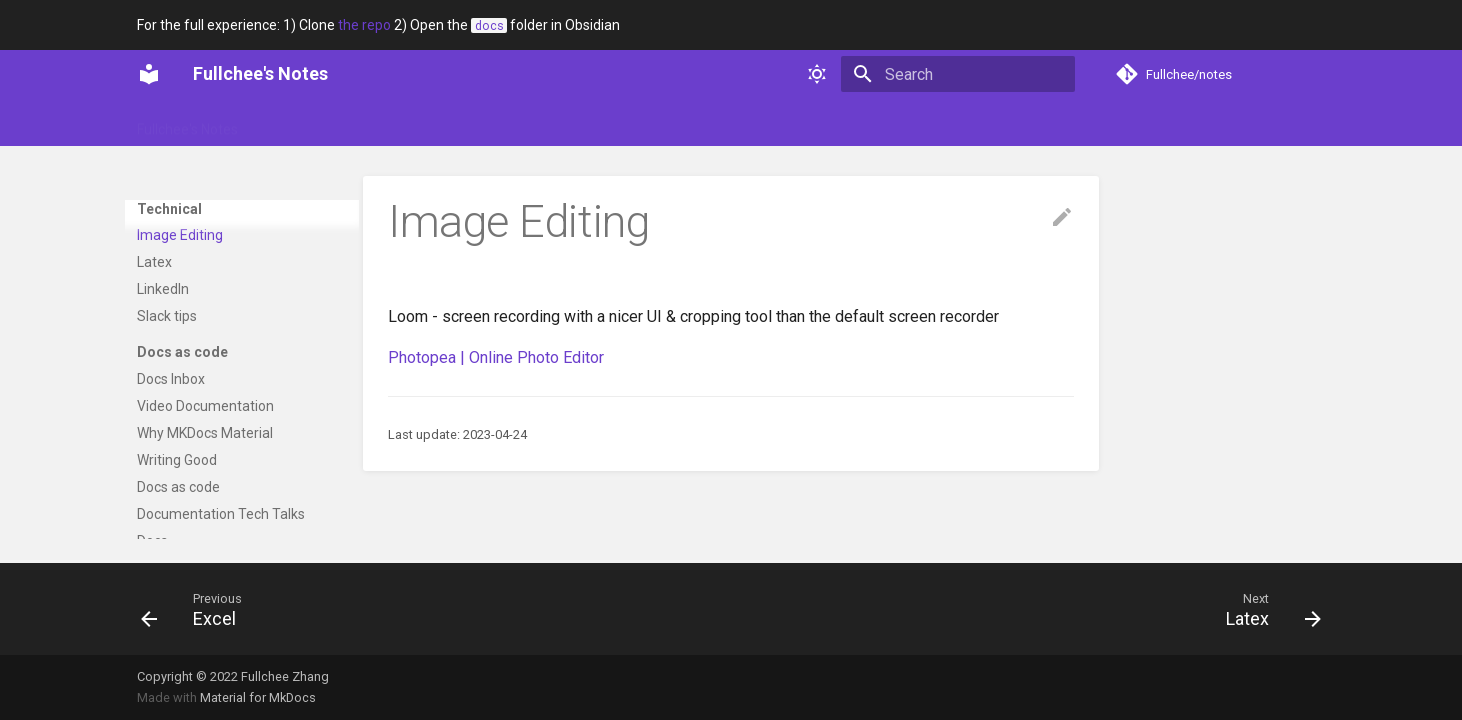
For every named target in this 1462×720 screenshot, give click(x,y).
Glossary (291, 123)
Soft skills (455, 123)
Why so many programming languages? (224, 281)
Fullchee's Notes (187, 123)
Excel (153, 353)
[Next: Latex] (1267, 609)
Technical (542, 123)
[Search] (958, 74)
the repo (364, 25)
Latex (154, 406)
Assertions (171, 245)
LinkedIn (163, 433)
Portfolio (371, 123)
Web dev (625, 123)
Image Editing (180, 379)
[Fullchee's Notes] (149, 74)
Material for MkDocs (258, 697)
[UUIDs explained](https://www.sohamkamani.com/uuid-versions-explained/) (240, 199)
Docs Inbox (171, 523)
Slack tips (167, 460)
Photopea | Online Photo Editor (496, 357)
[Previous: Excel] (195, 609)
